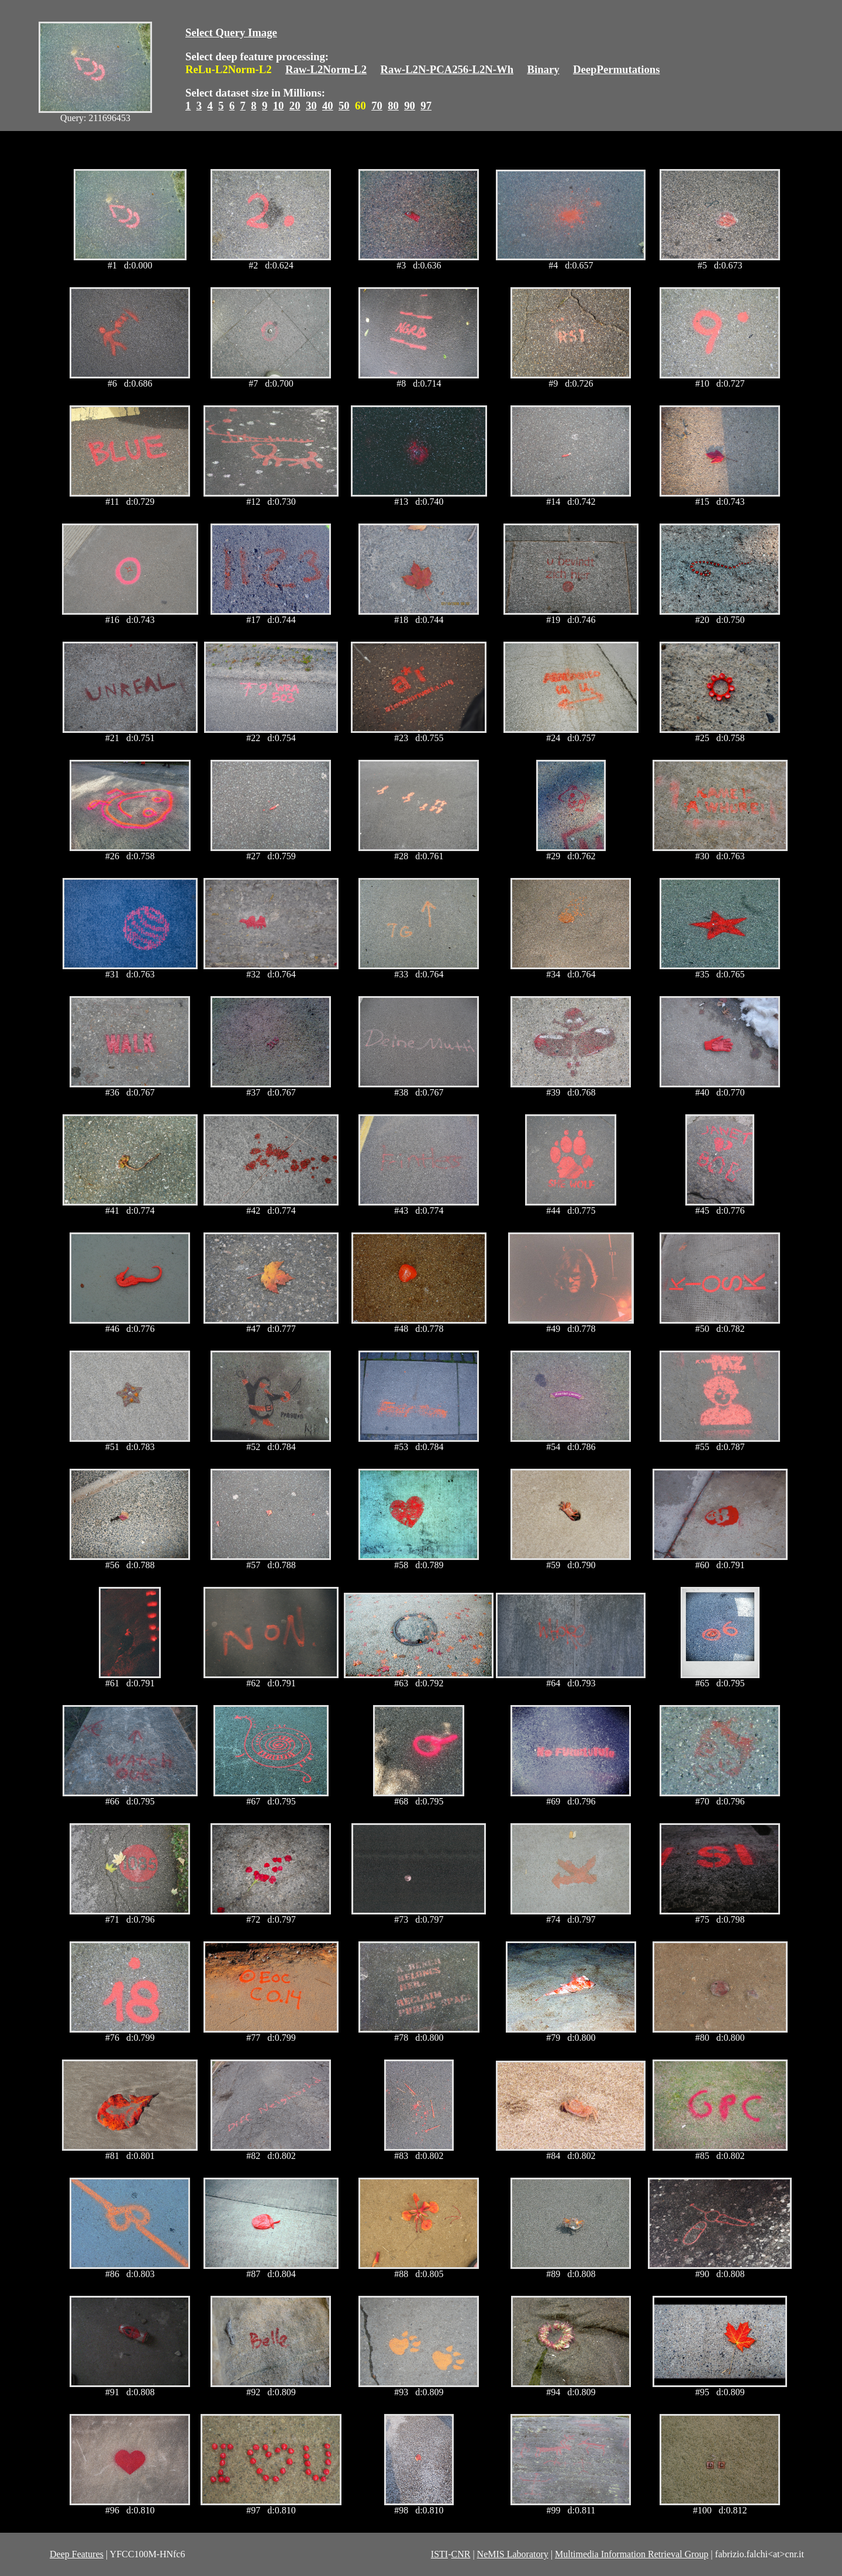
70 (376, 105)
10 (278, 105)
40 (327, 105)
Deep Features (76, 2554)
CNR (460, 2554)
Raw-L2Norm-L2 (326, 69)
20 (295, 105)
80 (393, 105)
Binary (543, 69)
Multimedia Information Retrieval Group (632, 2554)
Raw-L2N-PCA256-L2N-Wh (447, 69)
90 (409, 105)
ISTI (439, 2554)
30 (311, 105)
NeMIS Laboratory (512, 2554)
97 (426, 105)
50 (344, 105)
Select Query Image (231, 32)
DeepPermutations (616, 69)
